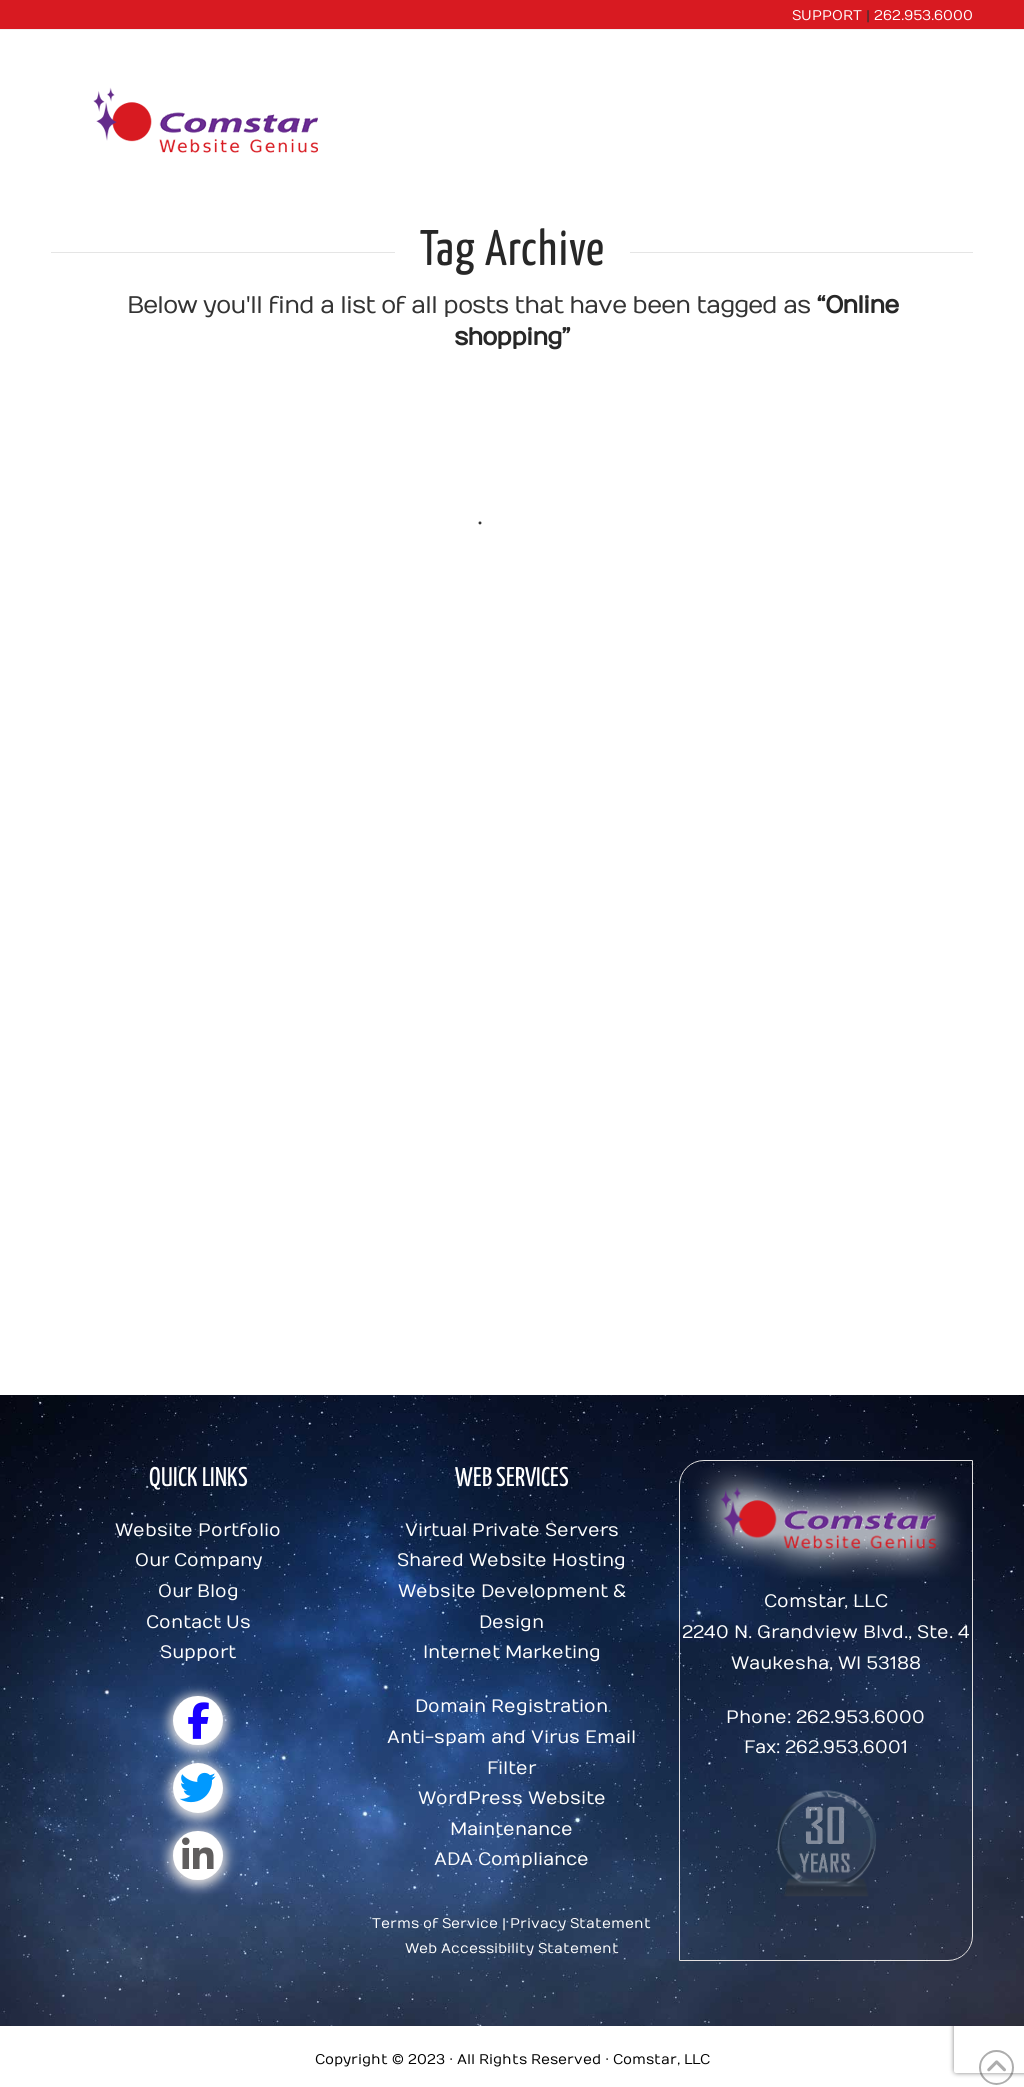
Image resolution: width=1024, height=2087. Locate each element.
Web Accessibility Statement (512, 1948)
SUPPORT (827, 15)
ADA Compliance (511, 1859)
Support (198, 1652)
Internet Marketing (512, 1652)
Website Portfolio (198, 1530)
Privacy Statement (580, 1923)
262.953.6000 (923, 15)
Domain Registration (511, 1706)
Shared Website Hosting (511, 1560)
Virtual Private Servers (512, 1530)
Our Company (198, 1560)
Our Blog (198, 1591)
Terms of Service (435, 1923)
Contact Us (198, 1622)
